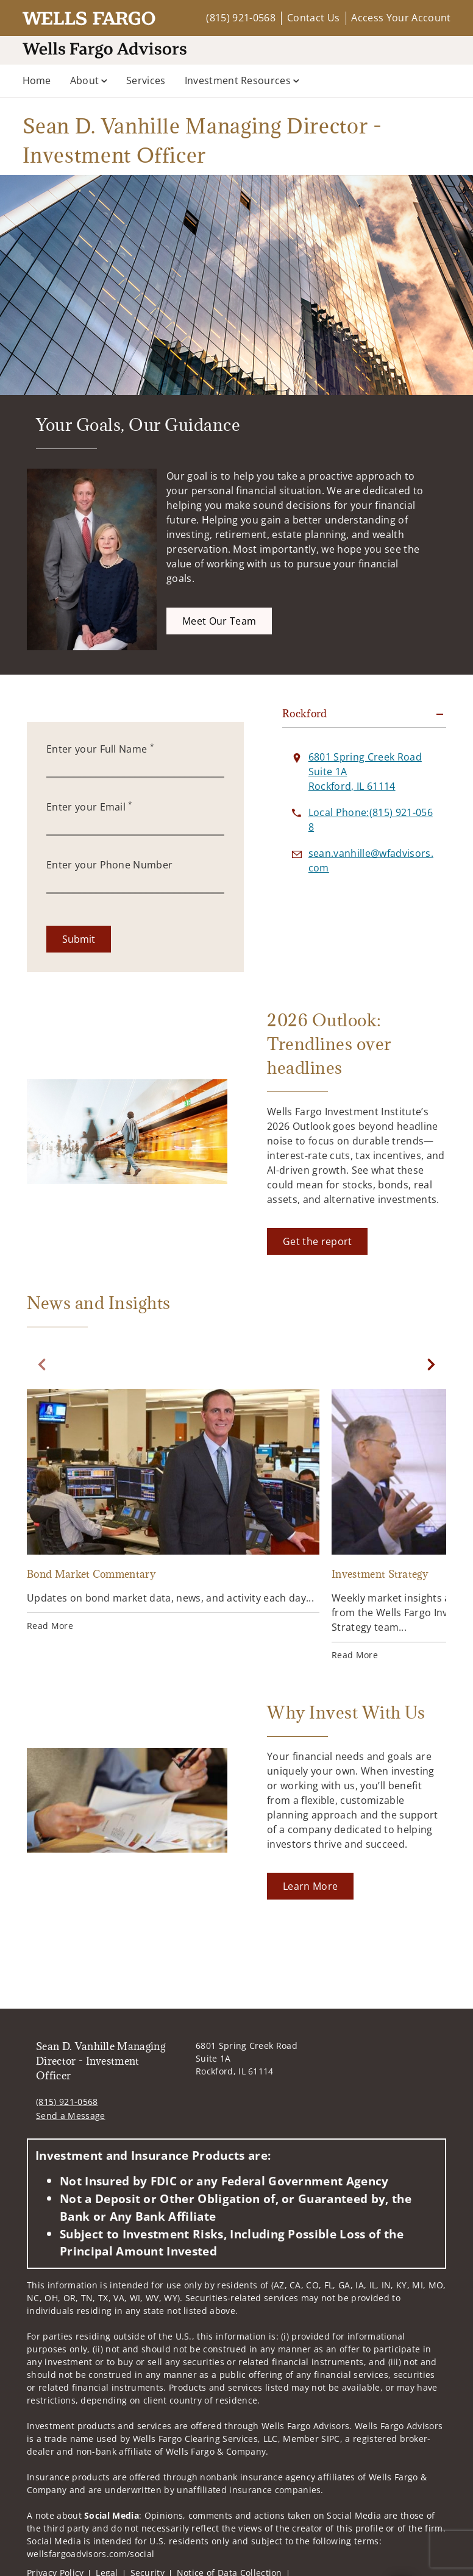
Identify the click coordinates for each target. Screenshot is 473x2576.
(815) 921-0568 (240, 17)
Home (37, 80)
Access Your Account (400, 17)
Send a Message (70, 2115)
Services (146, 80)
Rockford (304, 713)
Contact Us (313, 17)
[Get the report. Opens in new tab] (317, 1241)
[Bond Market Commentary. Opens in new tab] (173, 1511)
